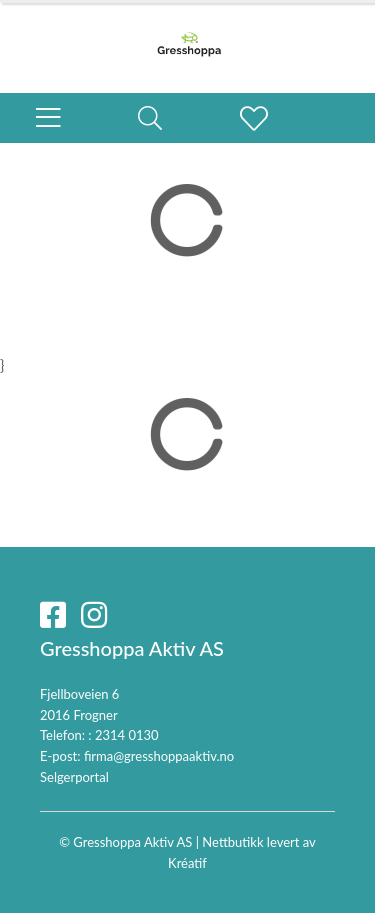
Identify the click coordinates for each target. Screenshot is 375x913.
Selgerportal (74, 777)
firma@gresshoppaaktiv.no (159, 756)
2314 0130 (127, 735)
